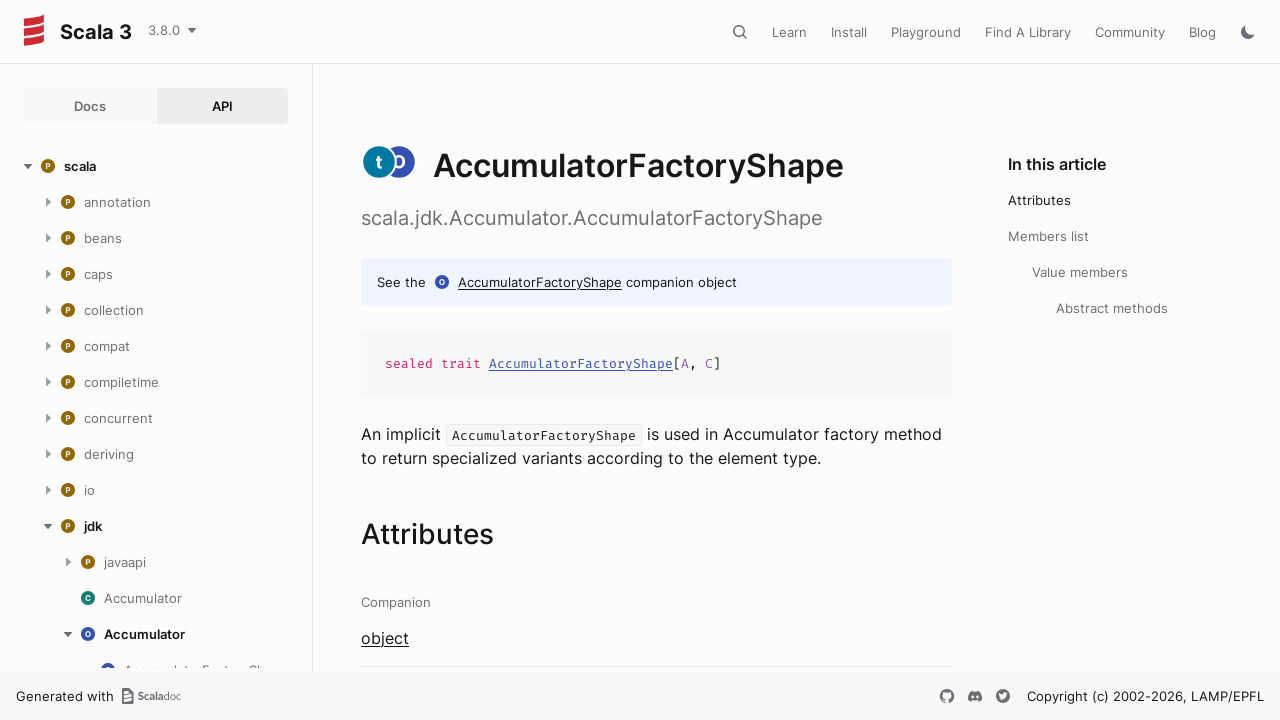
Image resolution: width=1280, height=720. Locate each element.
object (385, 638)
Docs (90, 106)
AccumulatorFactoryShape (540, 282)
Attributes (1039, 200)
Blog (1202, 32)
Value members (1080, 272)
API (222, 106)
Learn (789, 32)
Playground (926, 32)
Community (1130, 32)
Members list (1048, 236)
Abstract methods (1112, 308)
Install (849, 32)
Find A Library (1028, 32)
